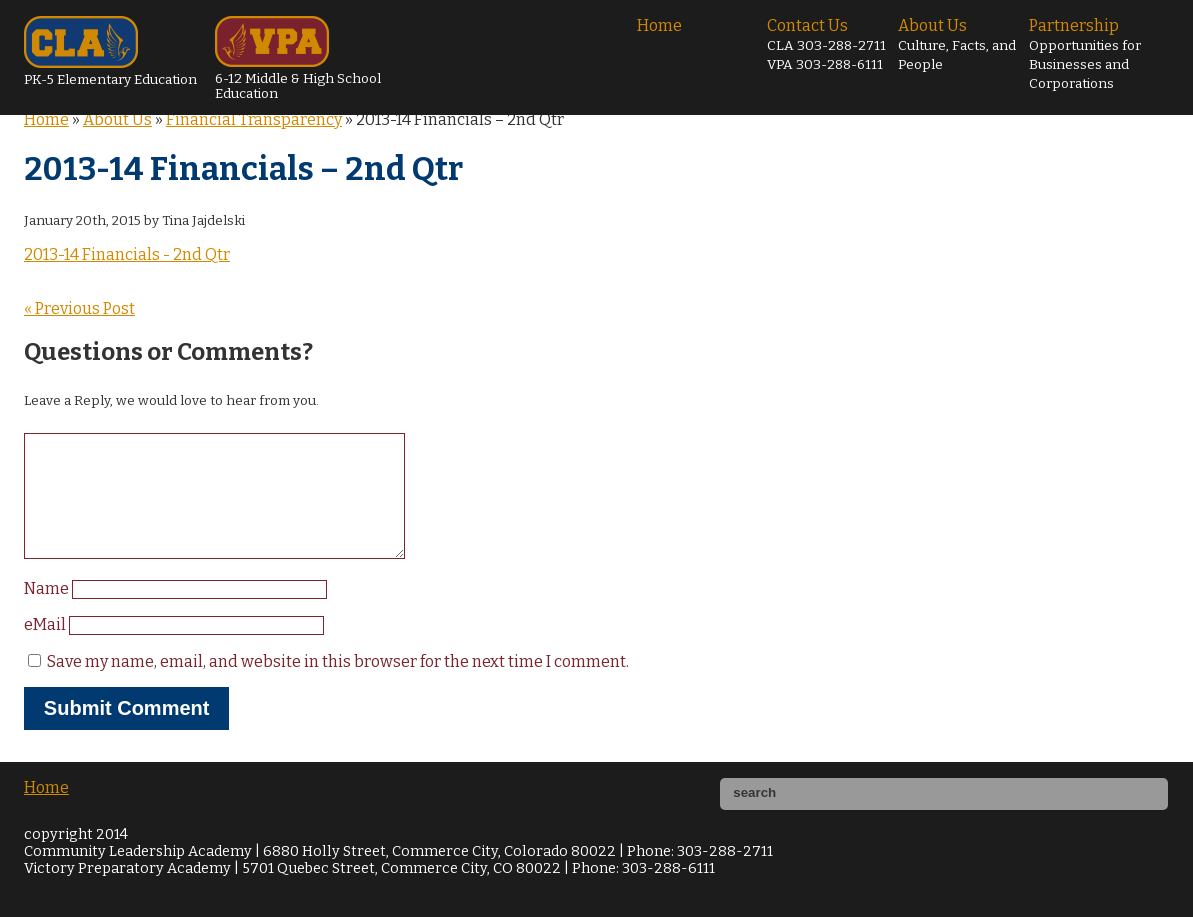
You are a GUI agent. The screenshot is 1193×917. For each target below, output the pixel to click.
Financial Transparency (254, 119)
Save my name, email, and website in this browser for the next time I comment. (338, 685)
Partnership (1085, 54)
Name (48, 612)
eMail (46, 648)
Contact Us (826, 44)
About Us (957, 44)
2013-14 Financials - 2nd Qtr (127, 254)
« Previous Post (79, 308)
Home (659, 25)
